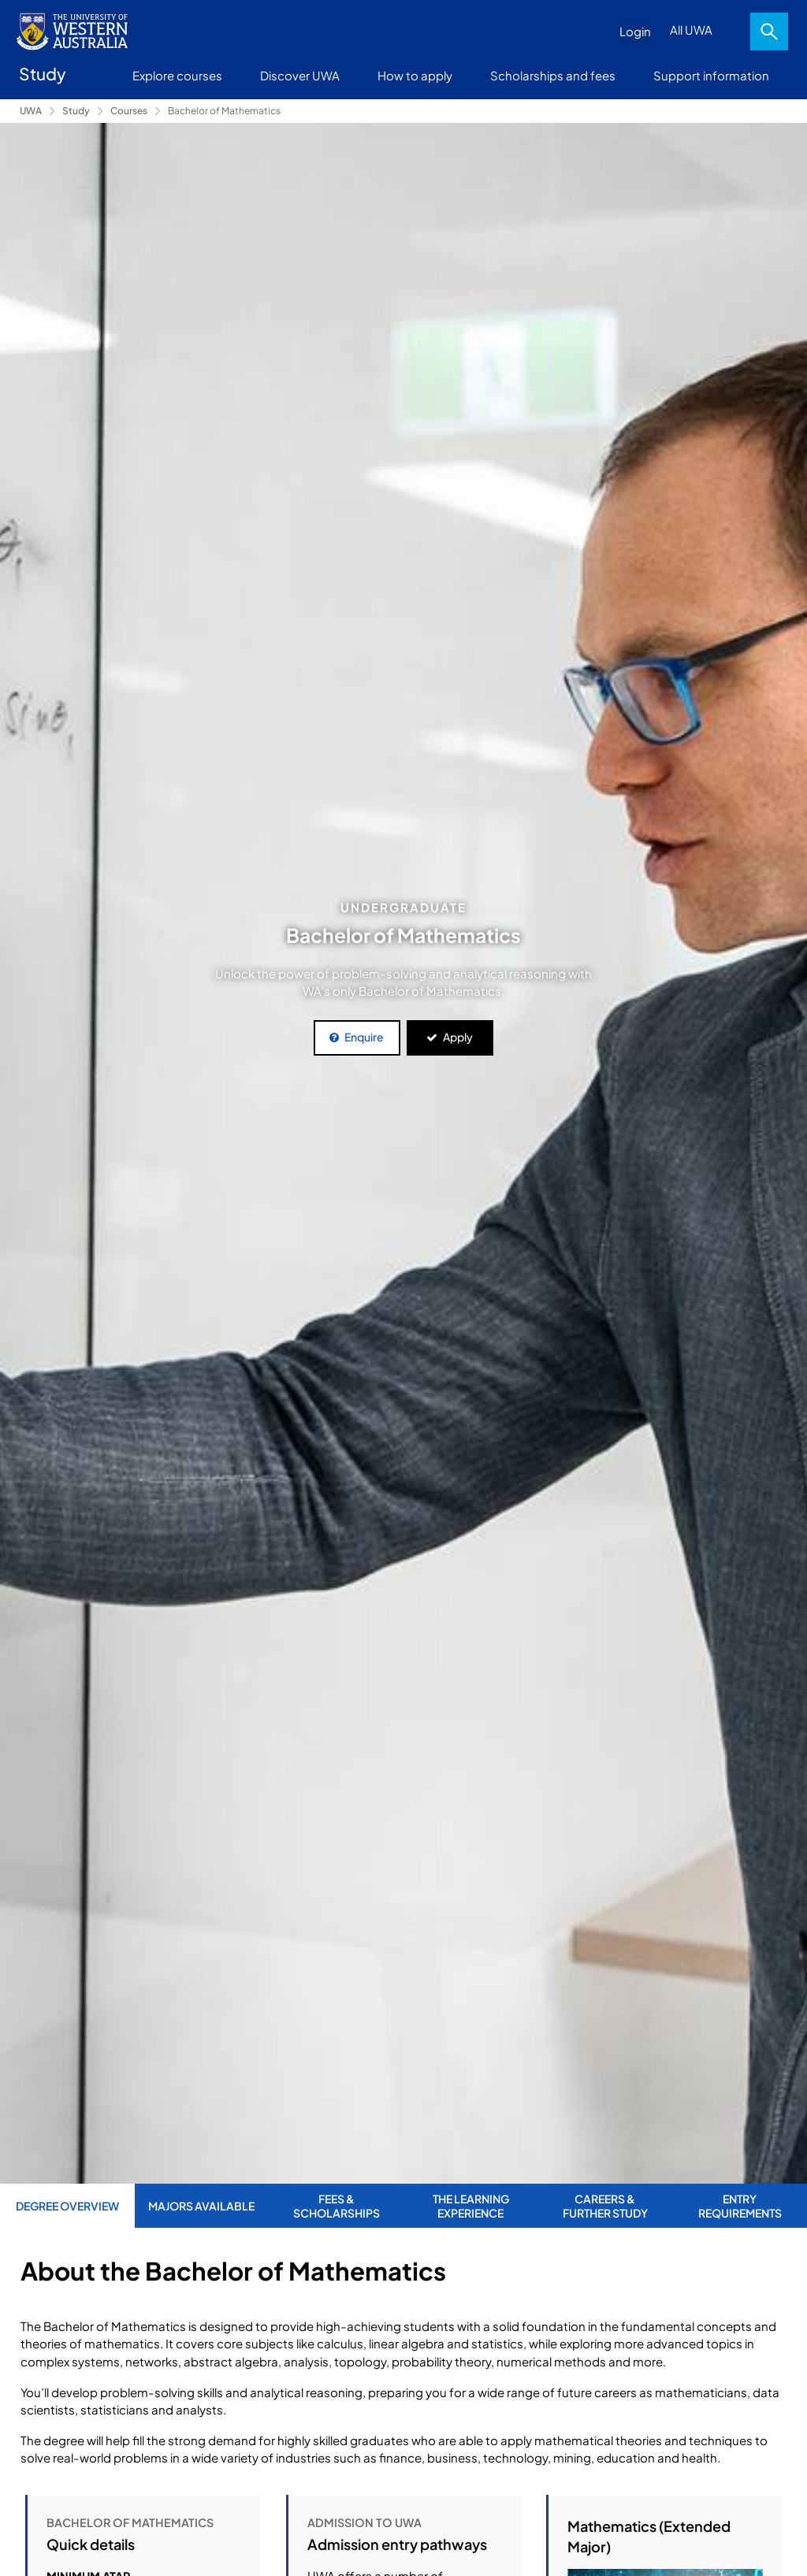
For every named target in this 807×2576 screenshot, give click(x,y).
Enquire (364, 1037)
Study (76, 111)
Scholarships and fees (552, 75)
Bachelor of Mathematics (224, 111)
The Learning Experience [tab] (471, 2206)
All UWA (691, 29)
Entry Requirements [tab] (740, 2206)
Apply (458, 1037)
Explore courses (177, 75)
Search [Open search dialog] (769, 31)
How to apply (414, 75)
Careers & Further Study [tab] (605, 2206)
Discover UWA (300, 75)
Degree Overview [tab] (67, 2206)
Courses (128, 111)
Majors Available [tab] (201, 2206)
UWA (31, 111)
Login (635, 31)
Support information (711, 75)
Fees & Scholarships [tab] (336, 2206)
